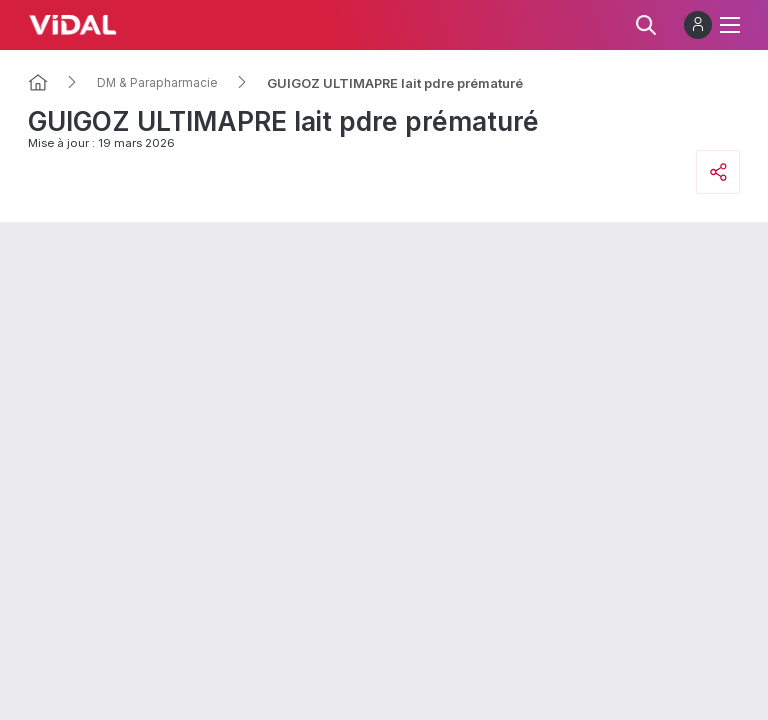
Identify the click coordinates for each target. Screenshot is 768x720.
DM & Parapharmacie (157, 83)
